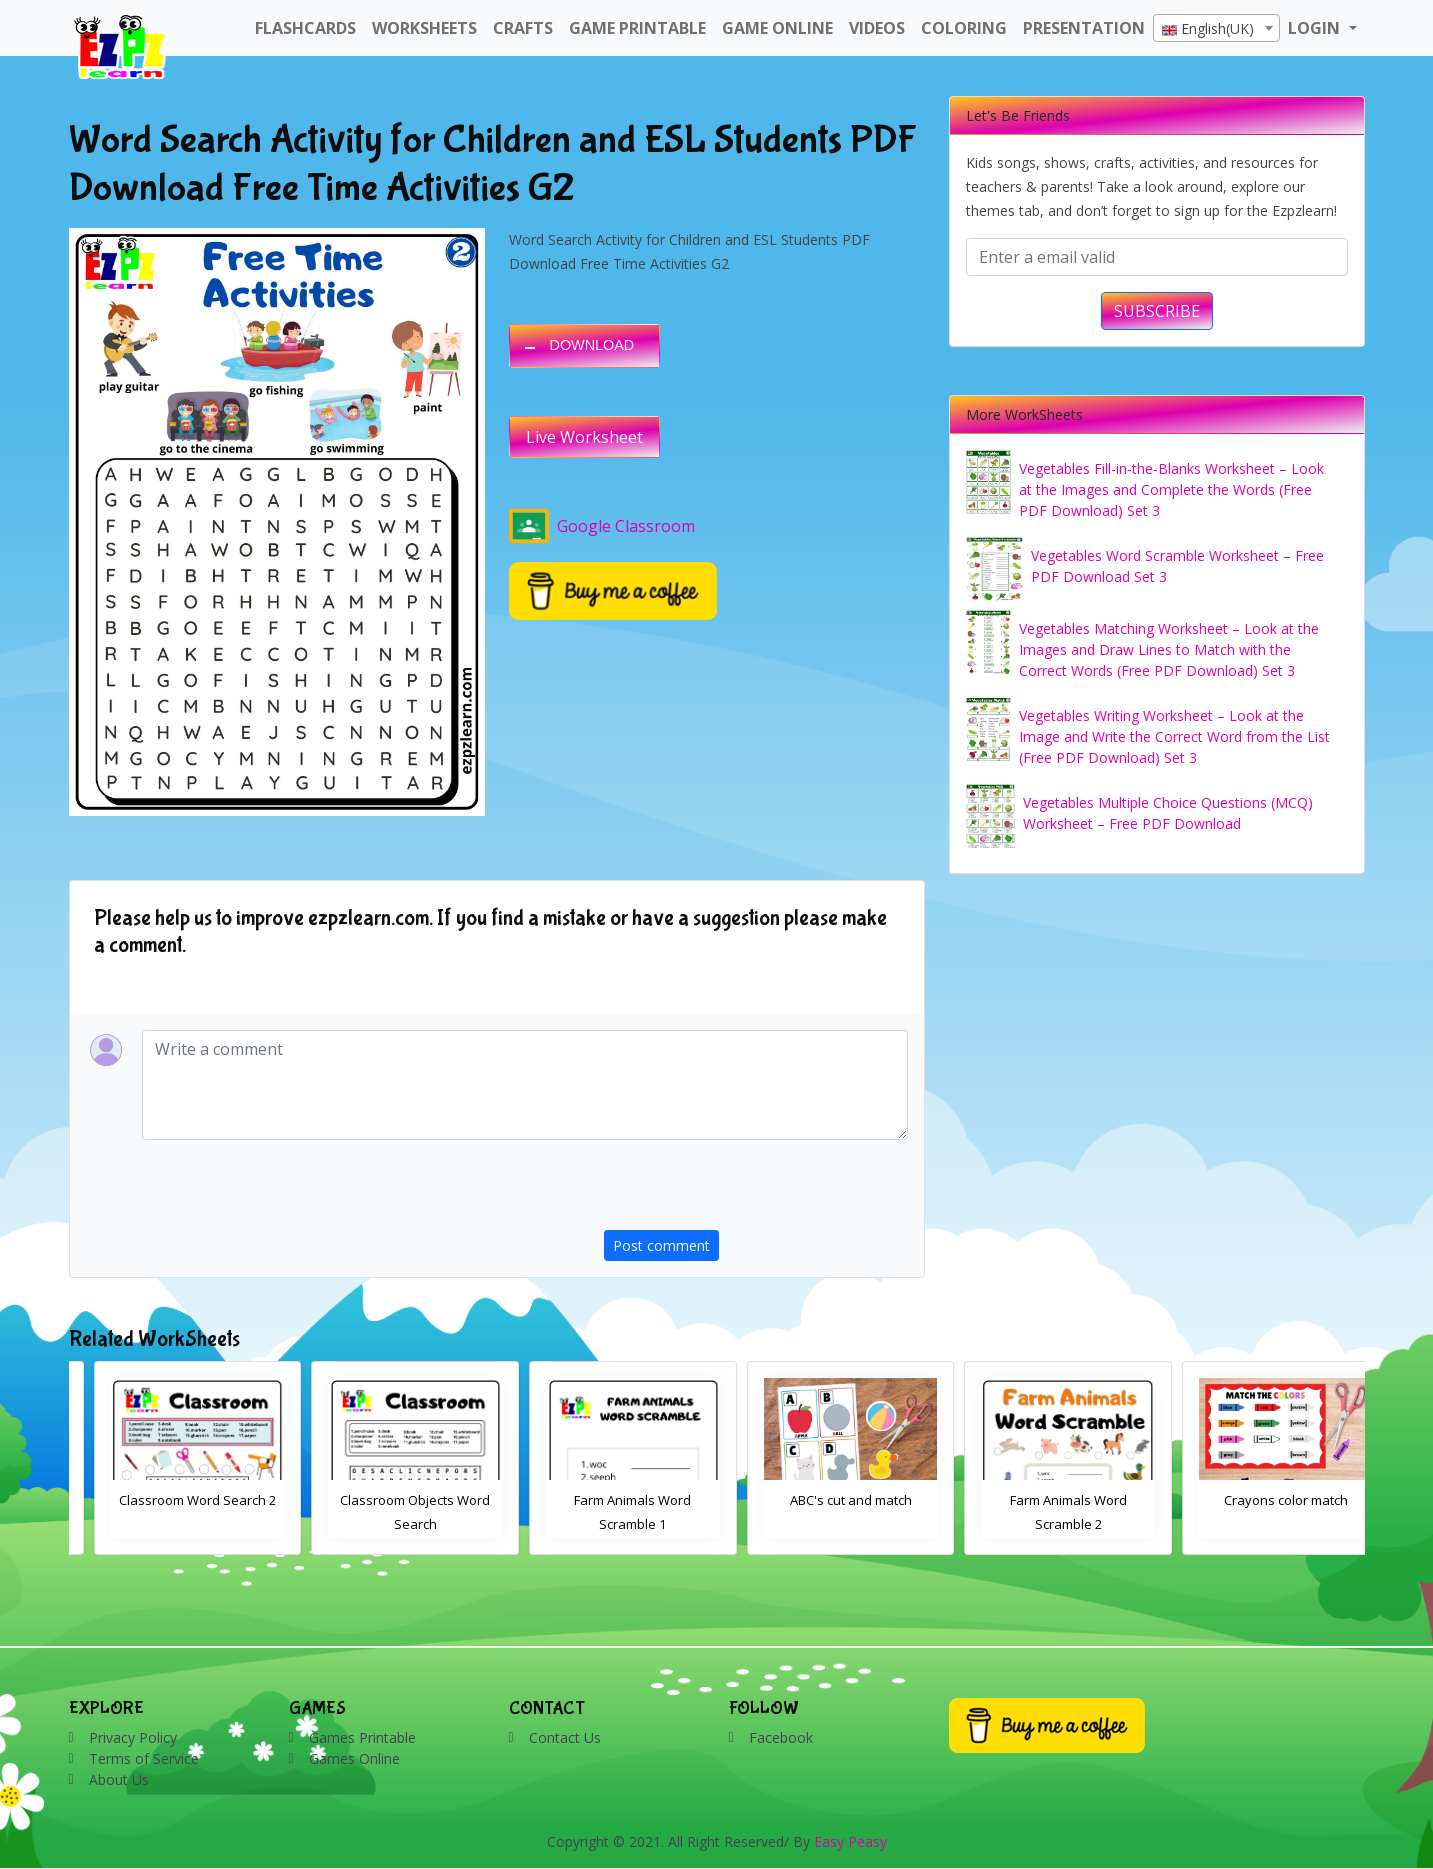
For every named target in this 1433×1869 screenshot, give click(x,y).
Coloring (964, 28)
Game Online (777, 28)
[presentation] (756, 1191)
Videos (877, 28)
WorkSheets (424, 28)
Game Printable (637, 28)
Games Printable (362, 1737)
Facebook (781, 1737)
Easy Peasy (850, 1841)
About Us (119, 1779)
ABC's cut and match (1044, 1500)
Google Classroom (602, 526)
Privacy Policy (133, 1737)
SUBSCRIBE (1157, 311)
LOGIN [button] (1316, 28)
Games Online (354, 1758)
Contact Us (565, 1737)
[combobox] (1216, 28)
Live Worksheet (584, 437)
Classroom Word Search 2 (390, 1500)
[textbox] (1216, 29)
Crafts (523, 28)
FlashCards (305, 28)
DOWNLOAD (592, 345)
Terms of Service (144, 1758)
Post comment (661, 1245)
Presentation (1084, 28)
